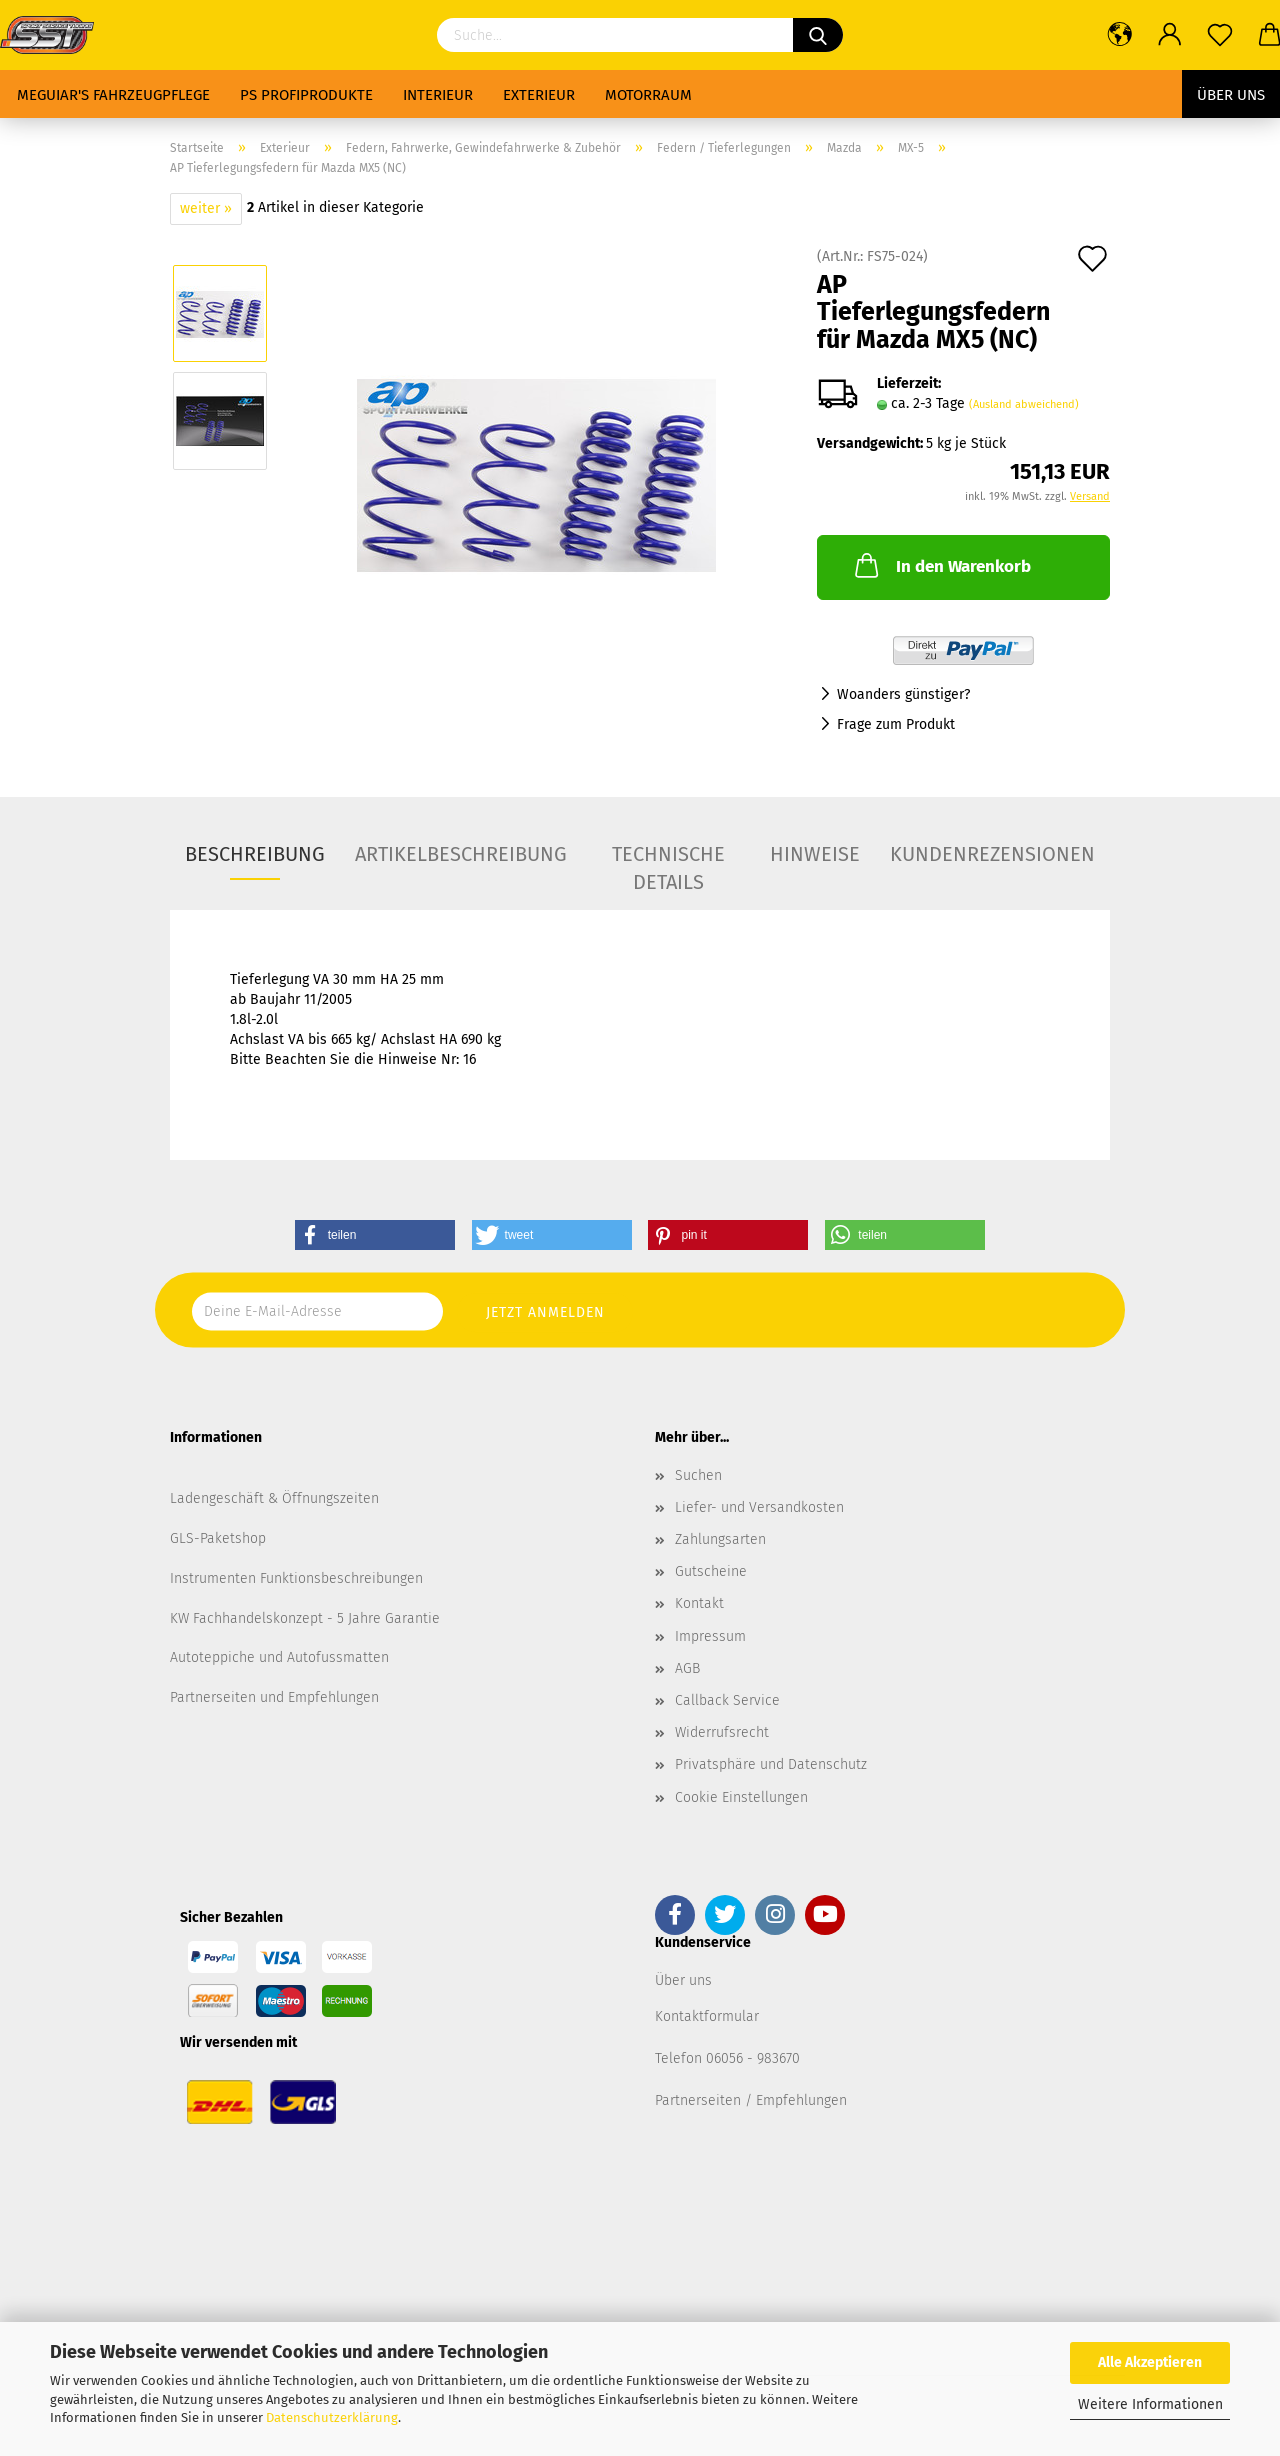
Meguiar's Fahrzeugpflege (113, 95)
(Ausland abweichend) (1024, 404)
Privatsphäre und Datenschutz (771, 1764)
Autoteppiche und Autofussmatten (279, 1657)
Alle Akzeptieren (1150, 2362)
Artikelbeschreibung (461, 854)
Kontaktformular (707, 2016)
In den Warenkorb (941, 565)
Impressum (710, 1636)
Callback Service (727, 1700)
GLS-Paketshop (218, 1538)
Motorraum (648, 95)
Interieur (438, 95)
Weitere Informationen (1150, 2404)
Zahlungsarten (720, 1539)
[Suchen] (818, 35)
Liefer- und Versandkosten (759, 1507)
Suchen (698, 1475)
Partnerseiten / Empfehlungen (751, 2100)
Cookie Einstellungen (741, 1797)
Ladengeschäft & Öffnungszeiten (274, 1498)
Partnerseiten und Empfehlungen (274, 1697)
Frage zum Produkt (896, 724)
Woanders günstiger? (903, 694)
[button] (375, 1235)
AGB (687, 1668)
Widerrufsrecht (722, 1732)
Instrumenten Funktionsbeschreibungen (296, 1578)
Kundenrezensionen (992, 854)
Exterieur (539, 95)
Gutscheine (711, 1571)
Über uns (1231, 95)
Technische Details (668, 861)
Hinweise (815, 854)
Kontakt (699, 1603)
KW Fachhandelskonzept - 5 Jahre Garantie (305, 1618)
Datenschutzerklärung (332, 2417)
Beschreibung (255, 854)
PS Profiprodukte (306, 95)
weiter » (206, 208)
